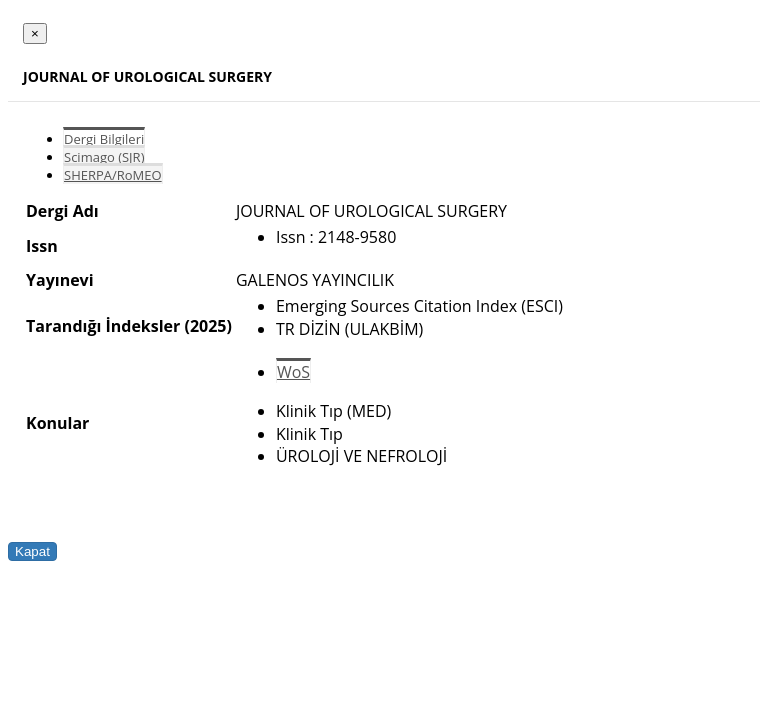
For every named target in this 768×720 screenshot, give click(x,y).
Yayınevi (60, 280)
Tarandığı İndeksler (103, 326)
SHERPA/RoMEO (113, 175)
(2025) (207, 326)
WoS (293, 372)
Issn (42, 246)
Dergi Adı (62, 211)
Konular (57, 423)
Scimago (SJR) (104, 157)
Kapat (32, 551)
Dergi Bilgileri (104, 139)
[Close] (35, 33)
